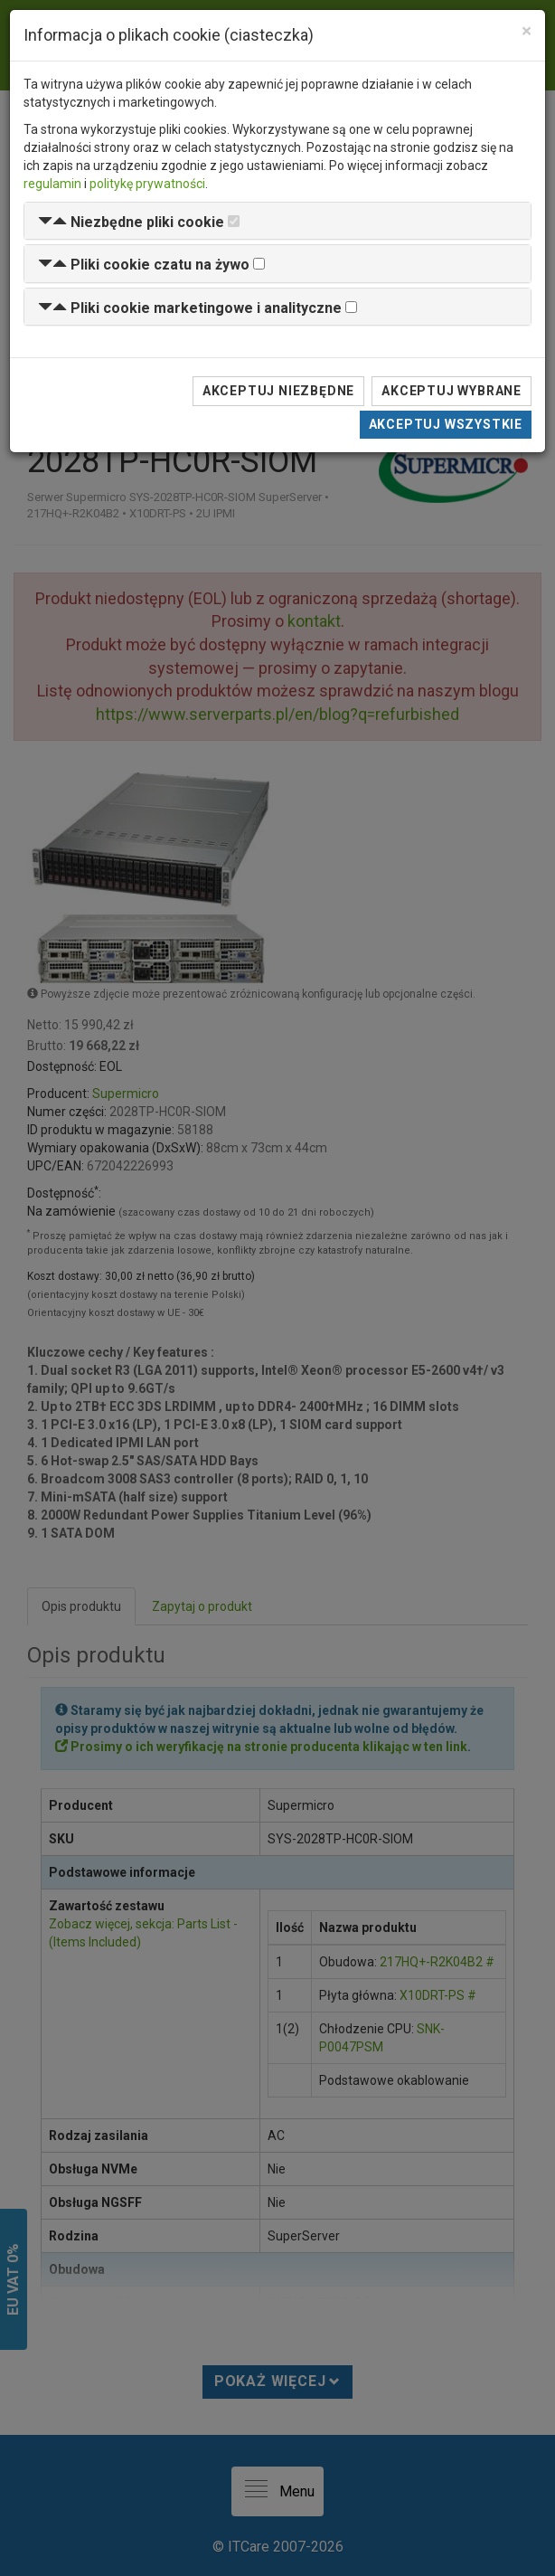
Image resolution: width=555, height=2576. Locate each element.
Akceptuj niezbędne (278, 391)
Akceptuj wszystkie (445, 424)
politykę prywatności (147, 183)
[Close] (526, 31)
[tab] (277, 221)
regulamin (52, 183)
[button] (131, 222)
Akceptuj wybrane (451, 391)
